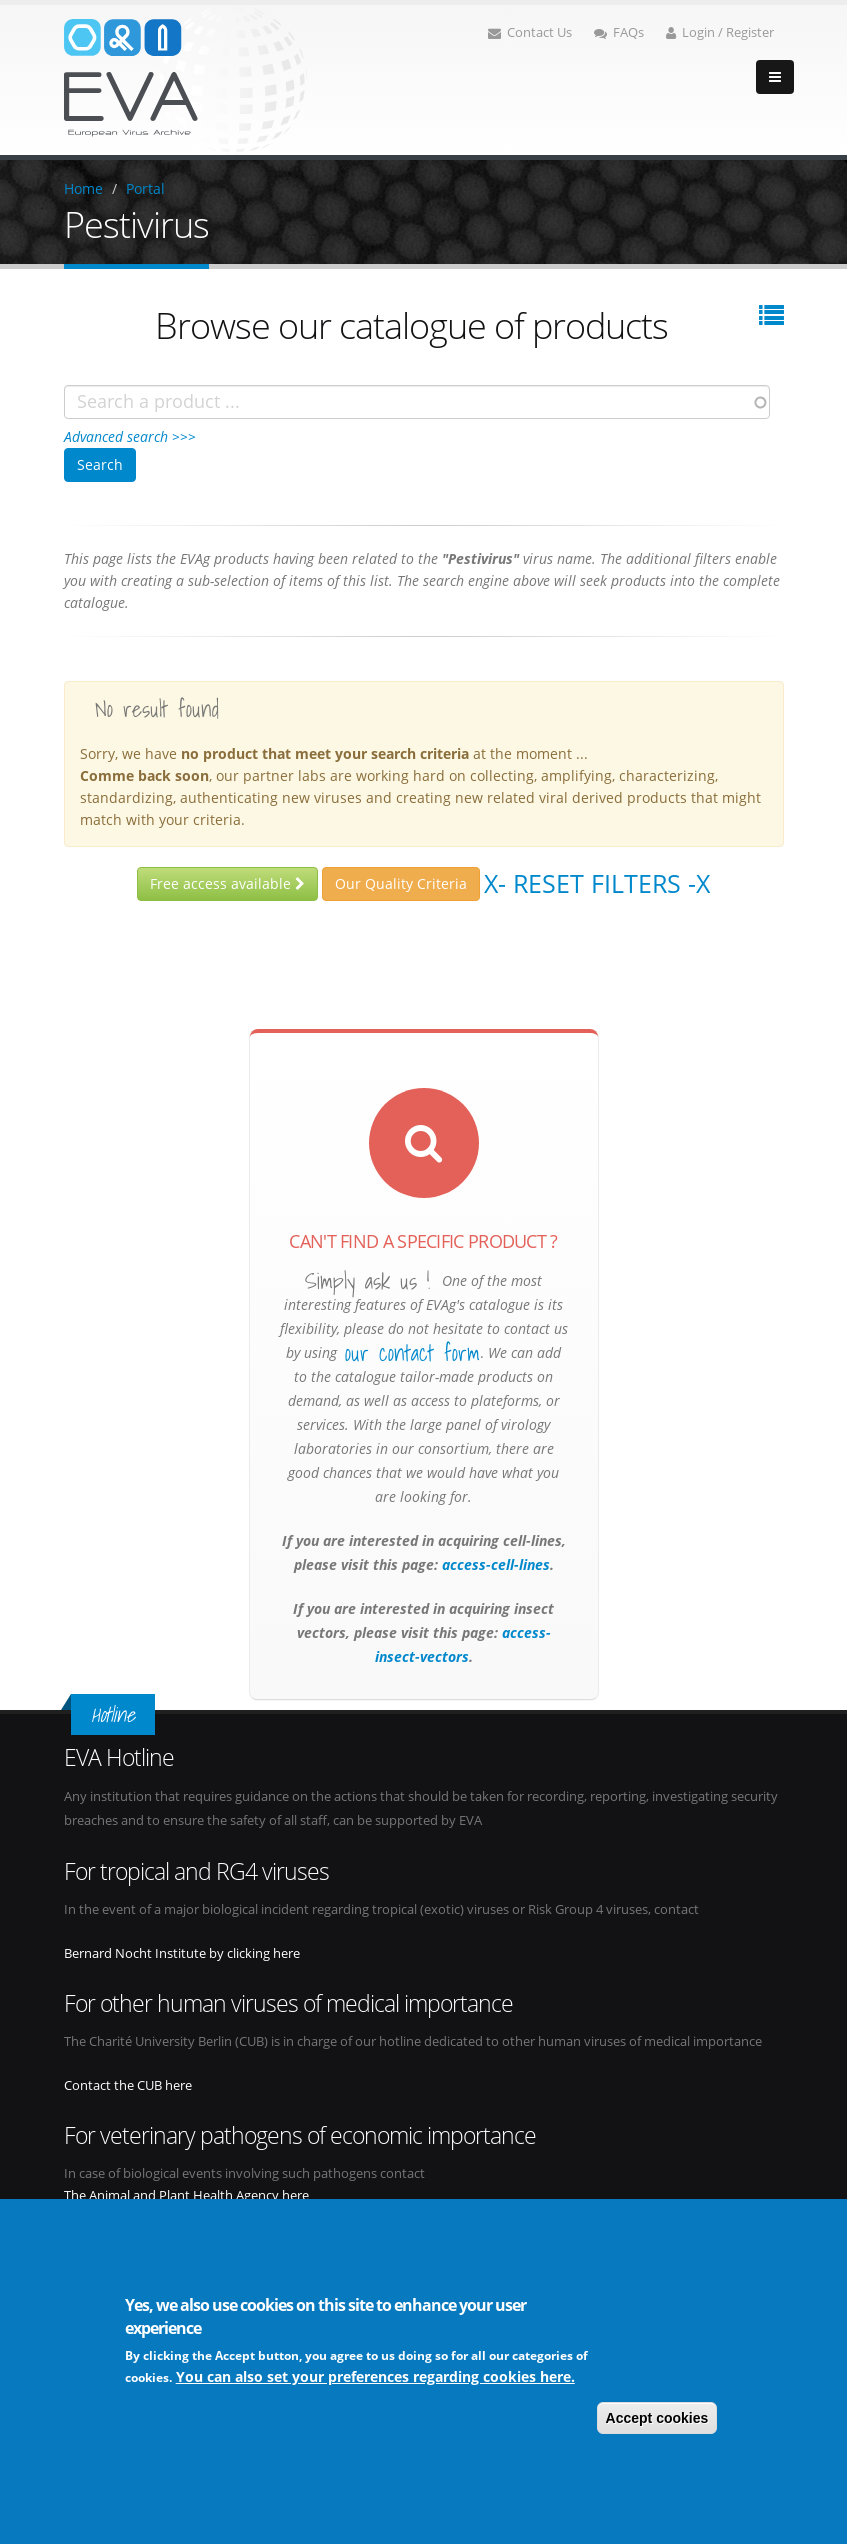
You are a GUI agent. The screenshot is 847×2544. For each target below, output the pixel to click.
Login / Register (720, 32)
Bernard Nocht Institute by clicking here (182, 1953)
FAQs (619, 32)
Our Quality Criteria (401, 883)
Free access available (227, 883)
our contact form (412, 1353)
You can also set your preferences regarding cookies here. (375, 2378)
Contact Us (530, 32)
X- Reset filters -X (597, 883)
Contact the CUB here (128, 2085)
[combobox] (417, 402)
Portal (145, 188)
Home (83, 188)
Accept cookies (657, 2420)
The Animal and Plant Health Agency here (186, 2195)
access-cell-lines (494, 1564)
